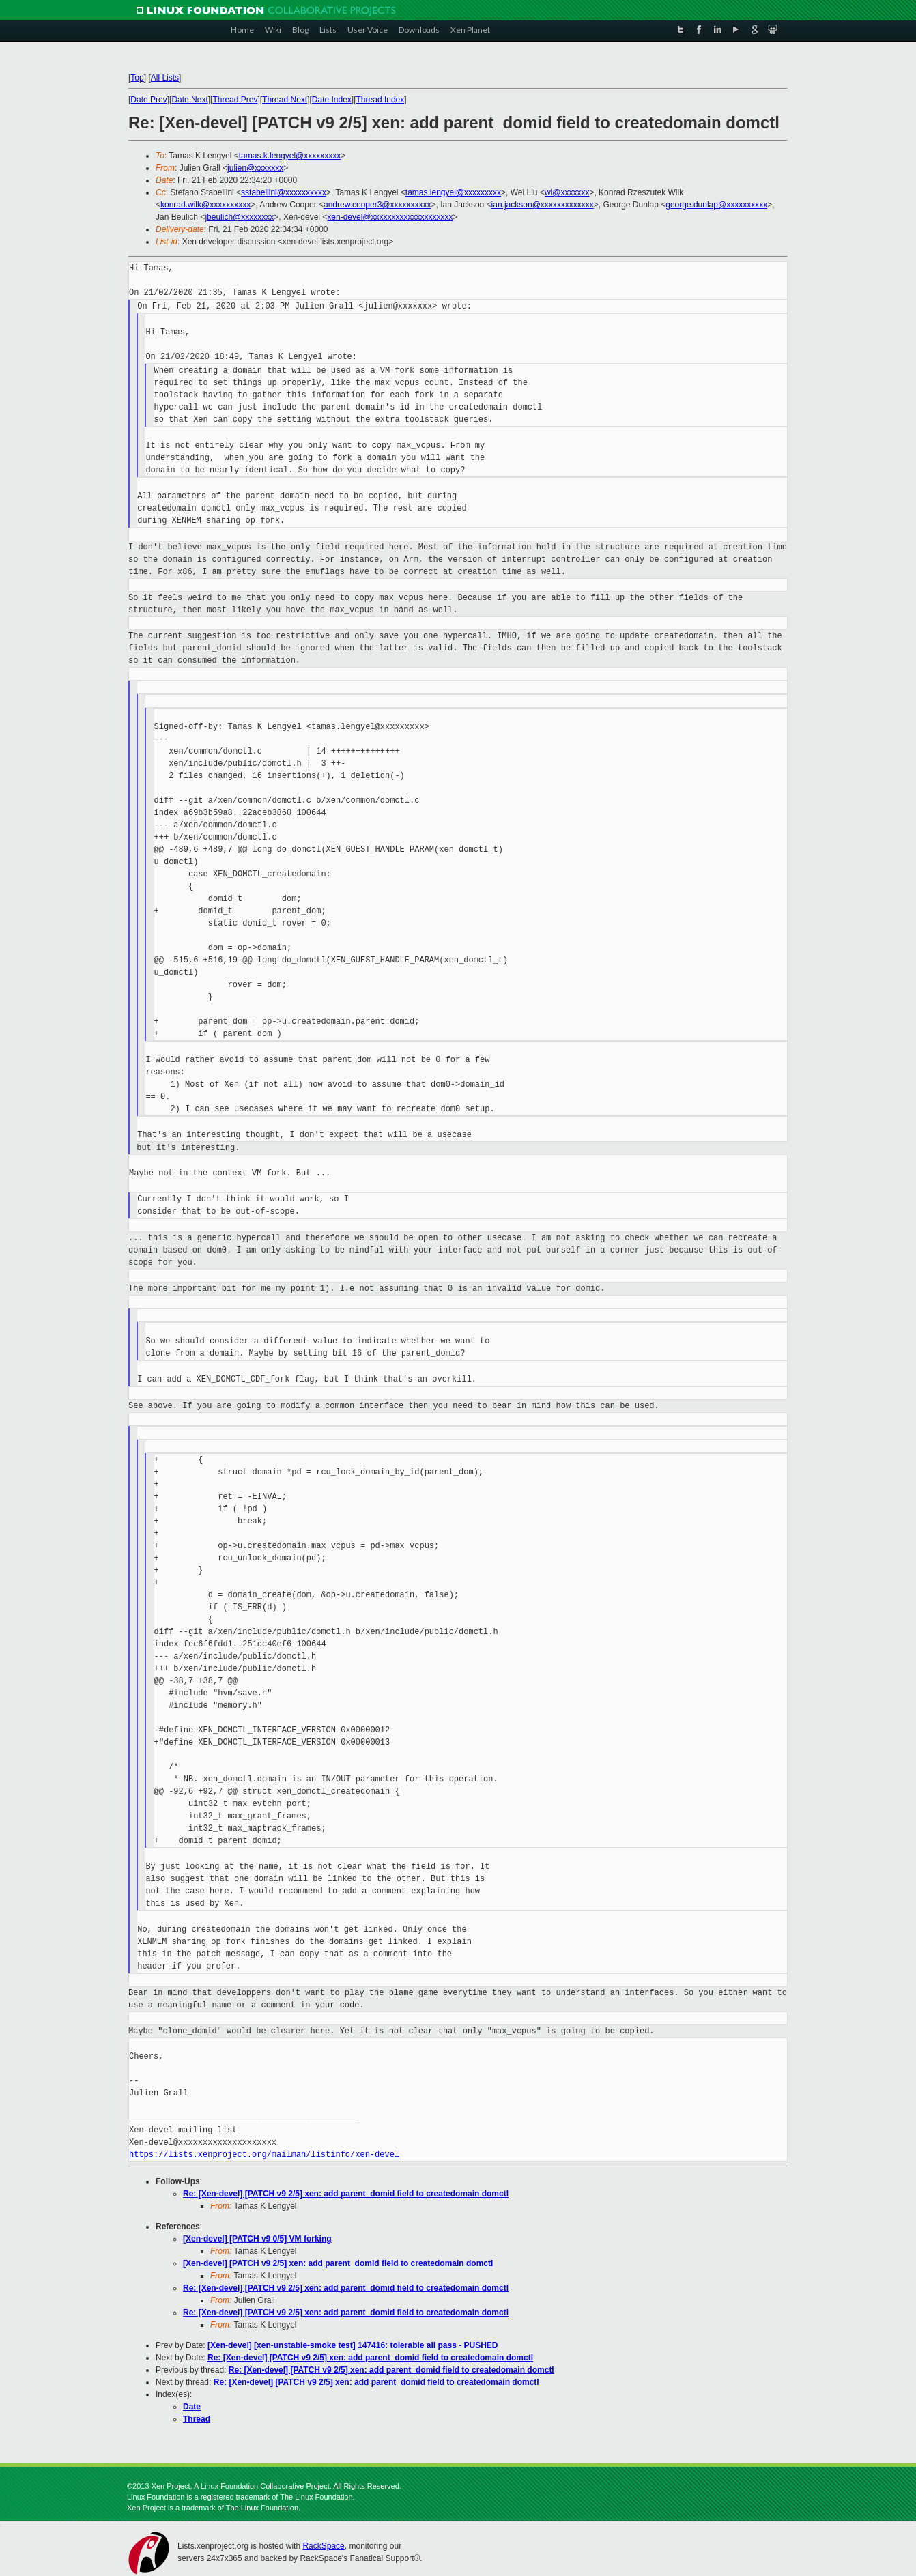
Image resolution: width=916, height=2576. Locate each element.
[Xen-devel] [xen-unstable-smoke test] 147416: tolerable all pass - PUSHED (352, 2345)
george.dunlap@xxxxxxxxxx (716, 205)
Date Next (189, 99)
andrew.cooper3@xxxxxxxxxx (377, 205)
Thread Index (380, 99)
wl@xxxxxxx (567, 192)
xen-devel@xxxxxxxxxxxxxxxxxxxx (390, 217)
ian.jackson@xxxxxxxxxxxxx (542, 205)
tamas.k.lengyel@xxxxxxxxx (290, 155)
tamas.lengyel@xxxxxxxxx (453, 192)
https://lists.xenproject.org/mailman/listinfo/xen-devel (264, 2154)
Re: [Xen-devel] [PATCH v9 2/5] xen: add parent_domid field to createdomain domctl (346, 2194)
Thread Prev (234, 99)
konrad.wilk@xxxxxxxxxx (205, 205)
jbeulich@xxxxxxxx (239, 217)
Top (136, 78)
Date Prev (148, 99)
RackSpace (323, 2546)
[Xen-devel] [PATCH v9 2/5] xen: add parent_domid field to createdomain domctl (338, 2263)
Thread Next (284, 99)
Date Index (332, 99)
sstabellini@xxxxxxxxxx (283, 192)
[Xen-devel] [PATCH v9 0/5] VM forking (257, 2239)
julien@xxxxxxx (255, 168)
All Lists (165, 78)
